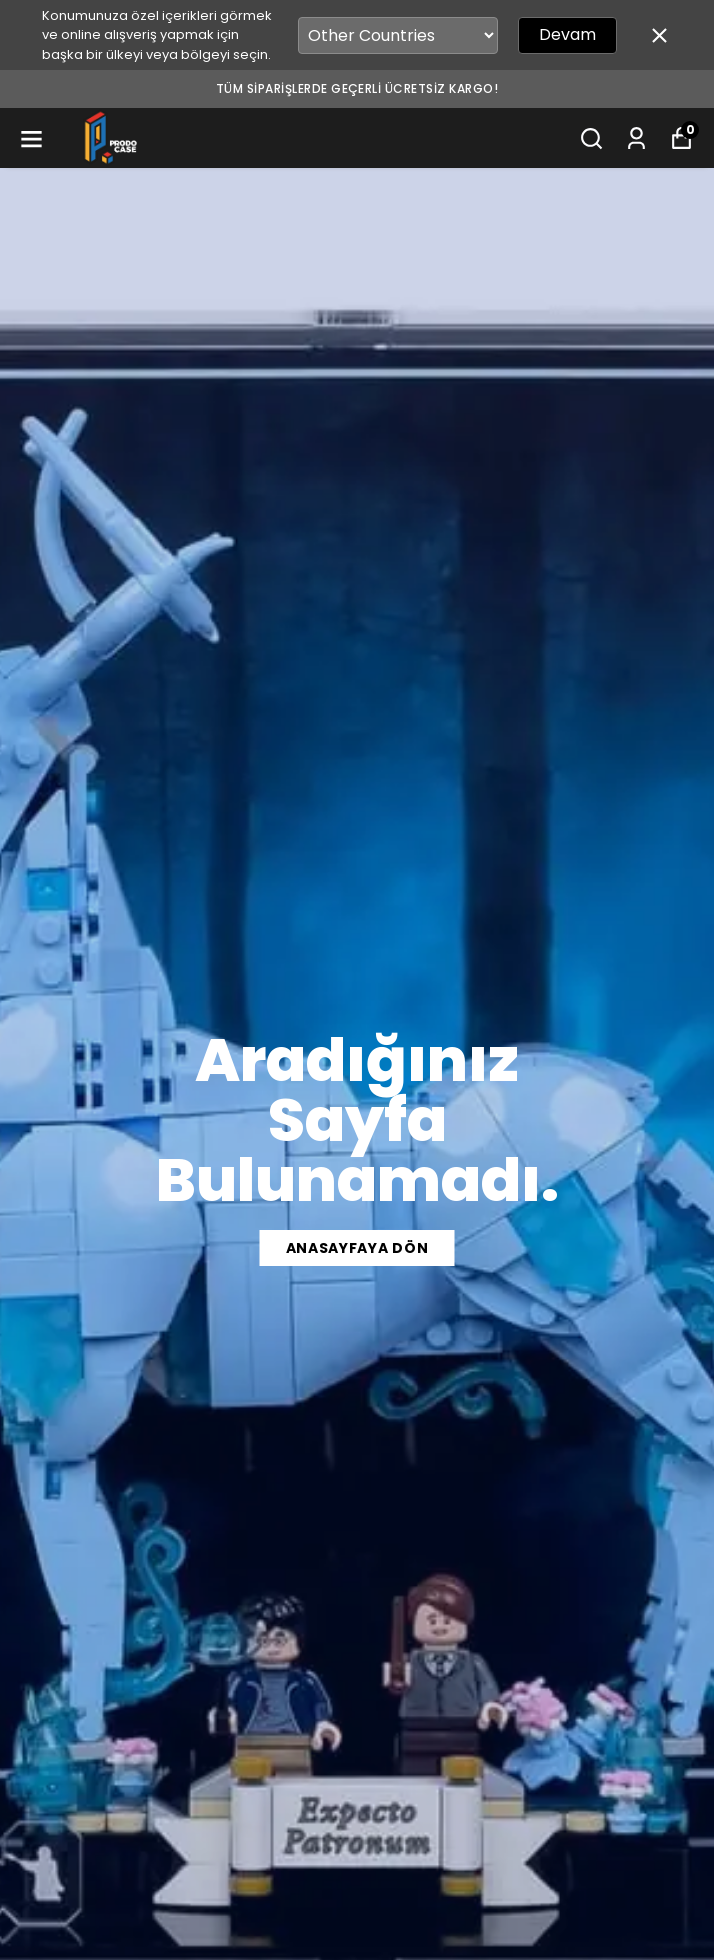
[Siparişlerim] (636, 138)
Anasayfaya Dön (357, 1248)
